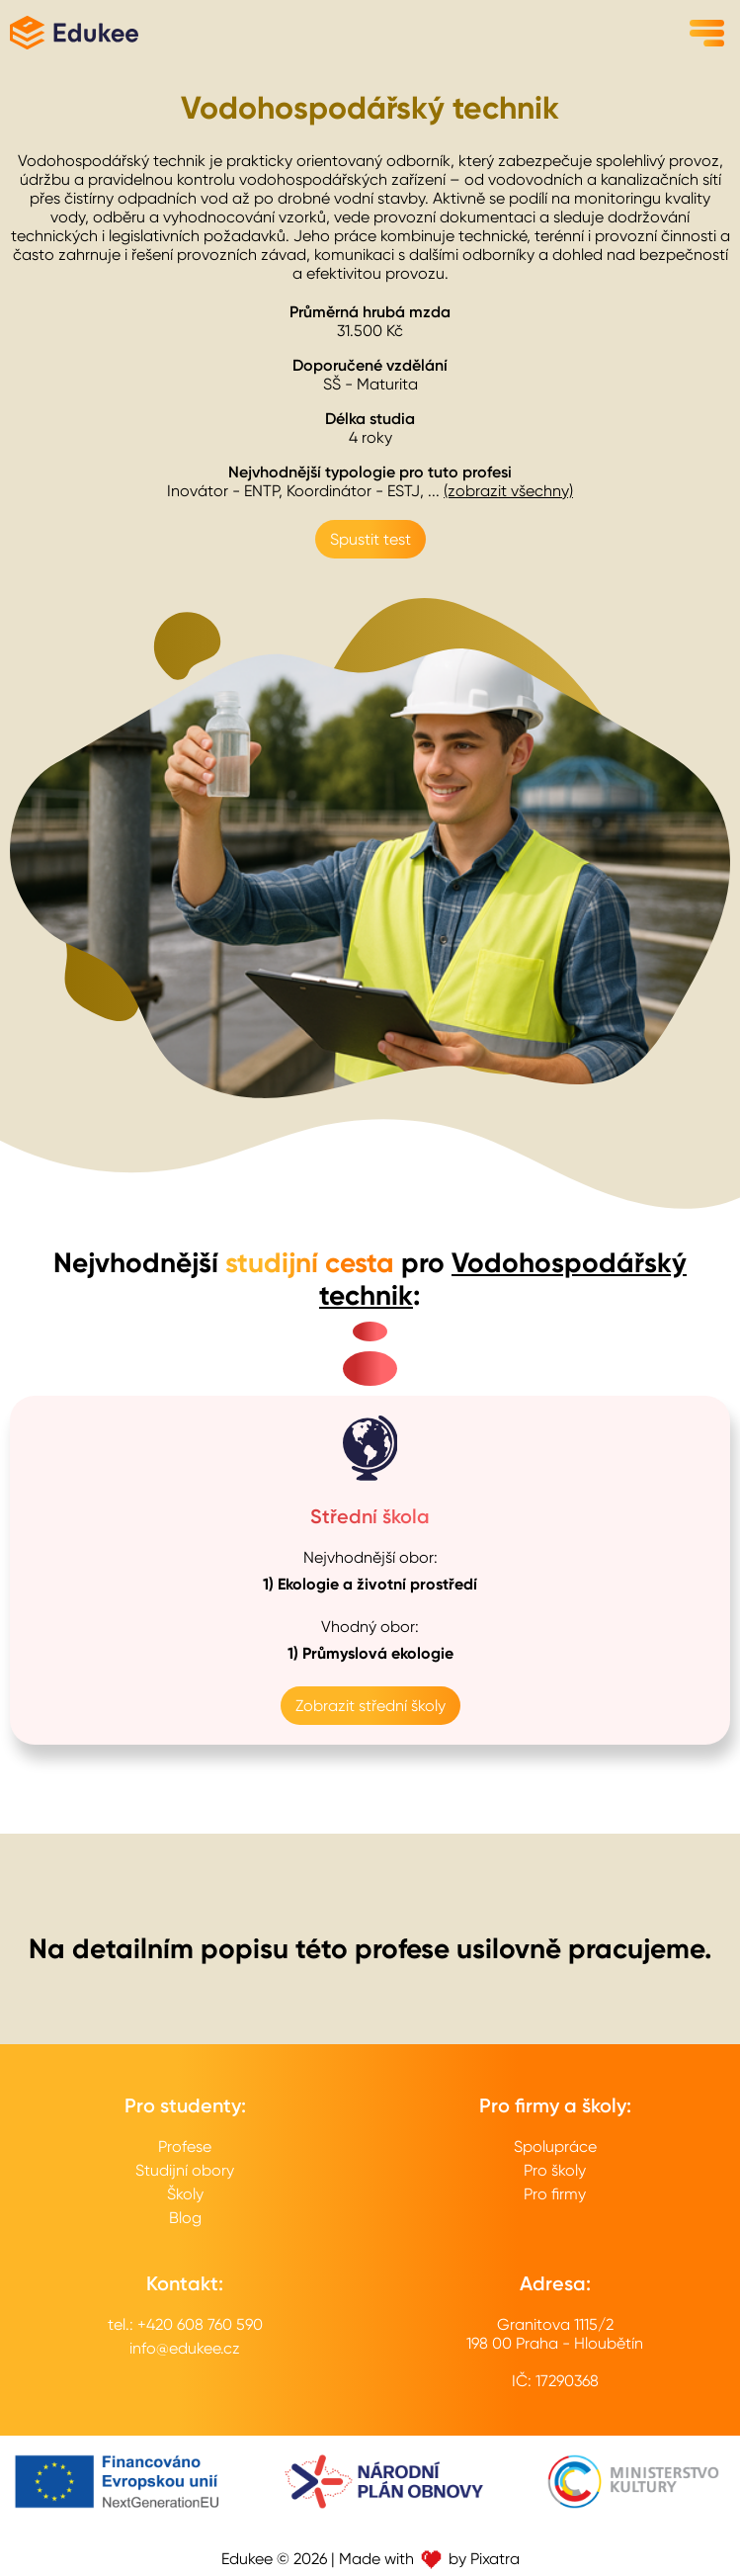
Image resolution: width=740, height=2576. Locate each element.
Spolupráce (555, 2146)
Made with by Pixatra (429, 2558)
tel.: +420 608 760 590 (185, 2324)
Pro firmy (555, 2194)
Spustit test (370, 539)
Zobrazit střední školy (370, 1705)
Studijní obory (184, 2170)
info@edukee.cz (184, 2348)
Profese (184, 2146)
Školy (185, 2194)
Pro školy (555, 2170)
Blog (185, 2217)
